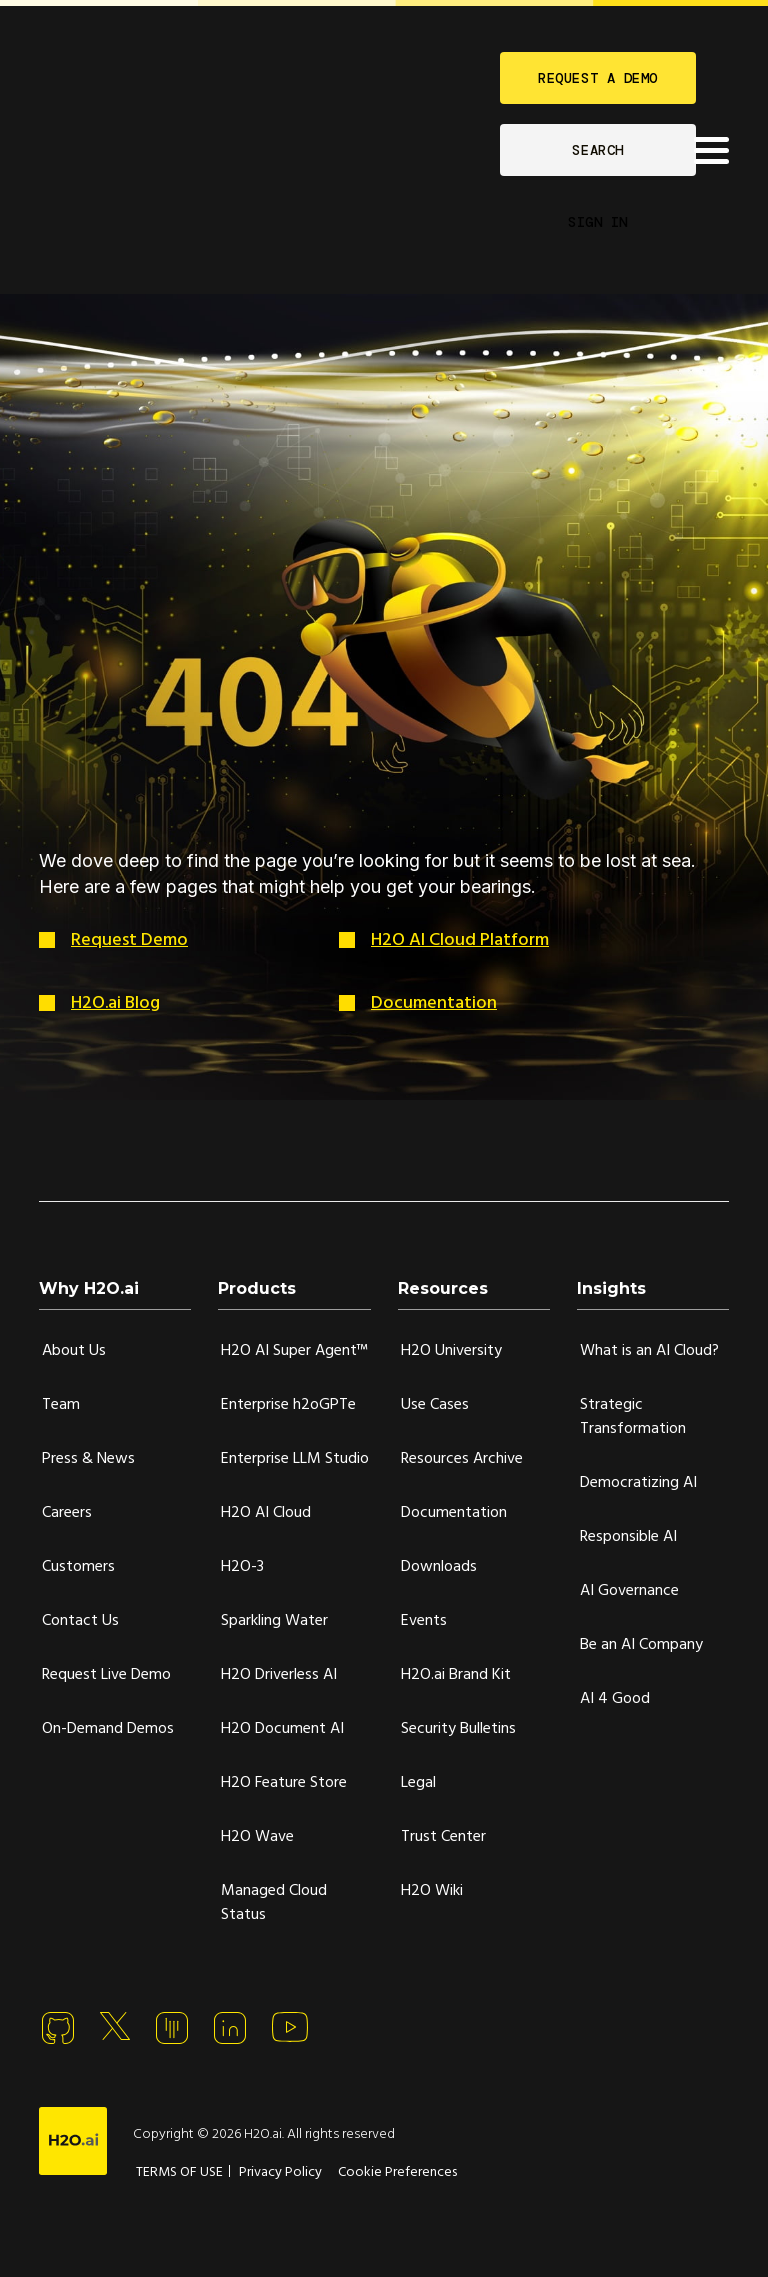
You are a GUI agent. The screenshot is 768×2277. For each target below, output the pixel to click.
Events (424, 1621)
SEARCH (597, 150)
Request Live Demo (106, 1675)
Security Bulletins (458, 1729)
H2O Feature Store (284, 1783)
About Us (74, 1351)
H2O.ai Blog (115, 1003)
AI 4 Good (615, 1699)
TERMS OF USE (179, 2172)
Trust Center (443, 1837)
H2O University (451, 1351)
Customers (78, 1567)
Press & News (88, 1459)
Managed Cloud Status (274, 1903)
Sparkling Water (274, 1621)
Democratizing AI (638, 1483)
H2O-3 (242, 1567)
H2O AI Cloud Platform (460, 940)
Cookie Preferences (397, 2172)
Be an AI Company (641, 1645)
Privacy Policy (280, 2172)
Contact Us (80, 1621)
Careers (67, 1513)
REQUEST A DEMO (598, 78)
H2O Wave (257, 1837)
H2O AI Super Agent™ (294, 1351)
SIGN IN (598, 222)
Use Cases (435, 1405)
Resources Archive (462, 1459)
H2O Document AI (282, 1729)
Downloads (439, 1567)
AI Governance (629, 1591)
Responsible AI (628, 1537)
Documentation (434, 1003)
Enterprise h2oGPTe (288, 1405)
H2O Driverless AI (279, 1675)
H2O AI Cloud (266, 1513)
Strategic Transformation (633, 1417)
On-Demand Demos (108, 1729)
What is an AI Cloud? (649, 1351)
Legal (418, 1783)
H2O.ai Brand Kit (456, 1675)
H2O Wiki (432, 1891)
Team (61, 1405)
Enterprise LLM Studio (295, 1459)
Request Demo (129, 940)
